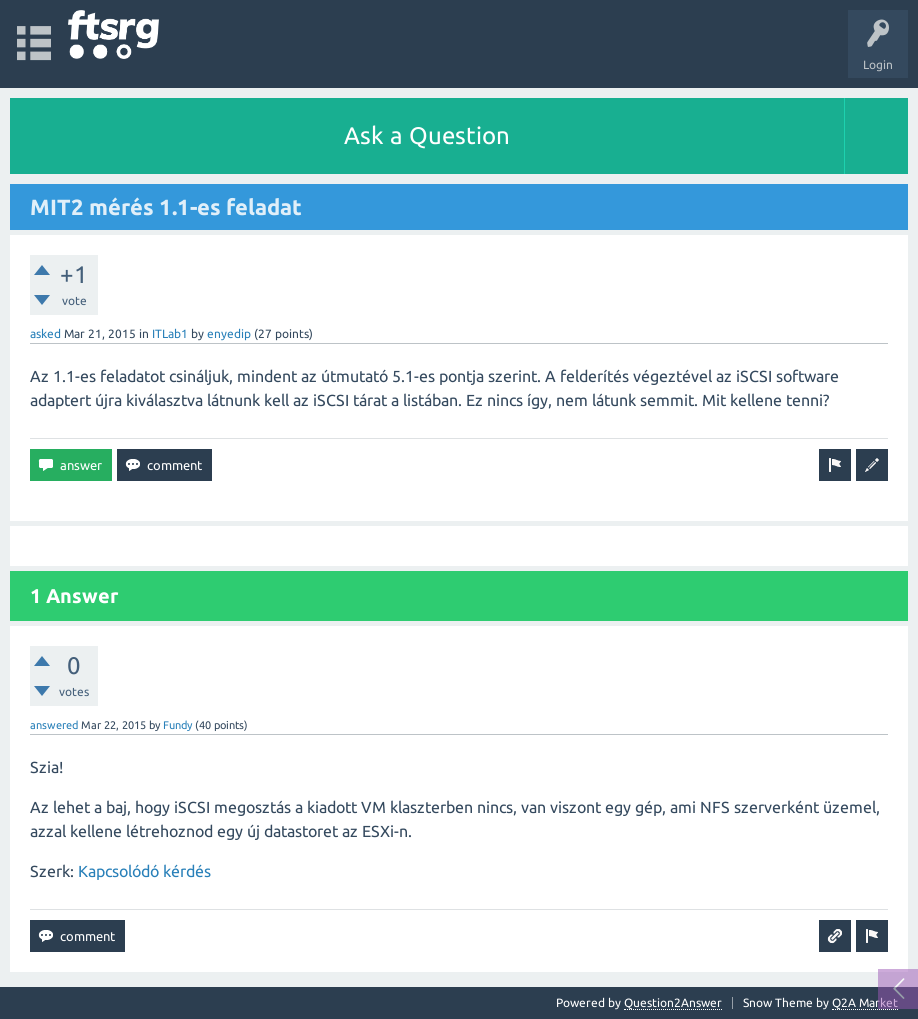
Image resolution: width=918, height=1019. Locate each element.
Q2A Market (865, 1002)
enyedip (229, 333)
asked (45, 333)
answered (54, 725)
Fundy (177, 725)
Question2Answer (673, 1002)
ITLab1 (170, 333)
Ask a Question (427, 135)
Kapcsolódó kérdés (144, 871)
